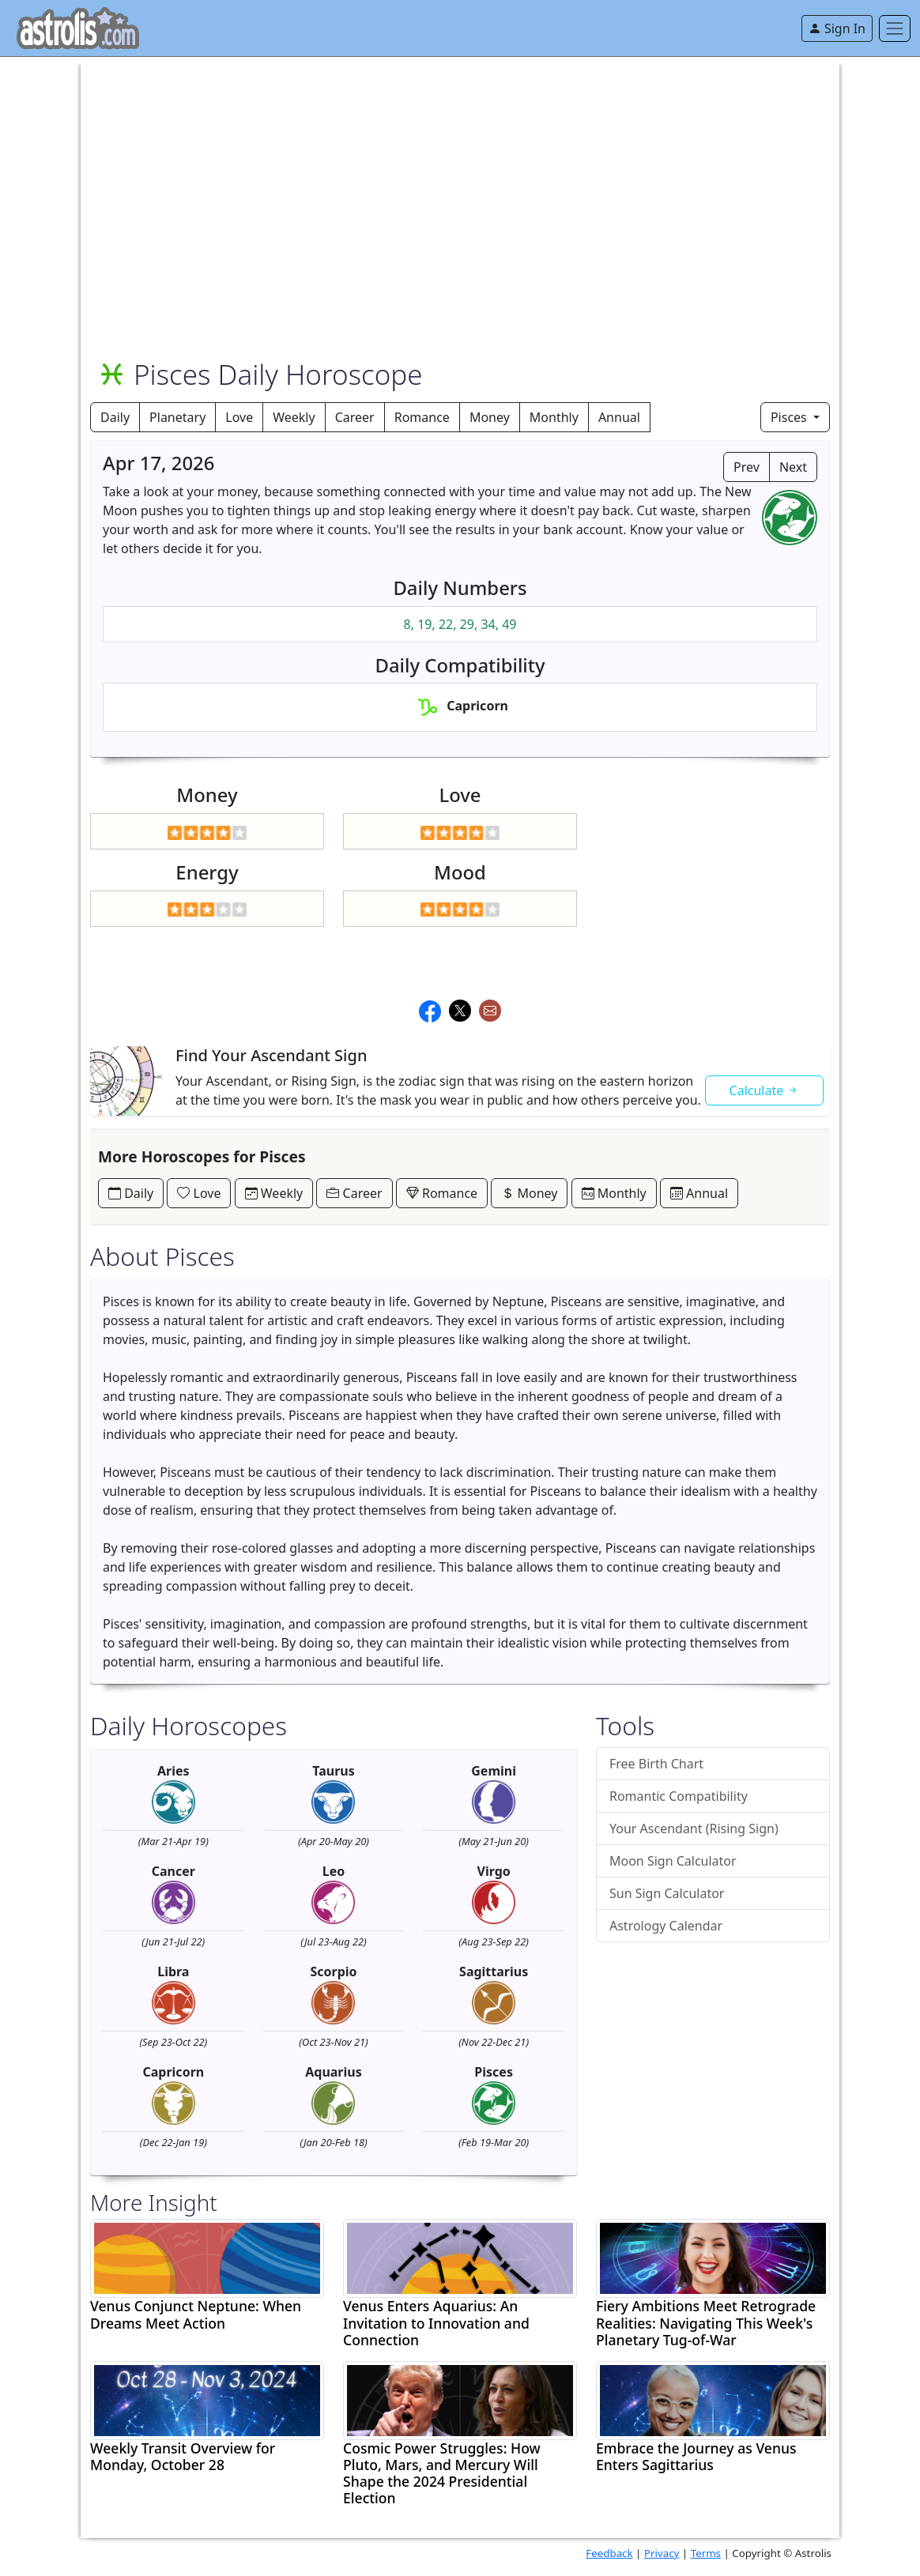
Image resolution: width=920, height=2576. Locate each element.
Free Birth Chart (656, 1763)
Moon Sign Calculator (673, 1861)
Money (489, 417)
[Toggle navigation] (895, 28)
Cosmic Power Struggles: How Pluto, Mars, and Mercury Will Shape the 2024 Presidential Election (442, 2473)
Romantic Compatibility (678, 1796)
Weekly (294, 417)
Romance (422, 417)
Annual (619, 417)
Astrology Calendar (665, 1925)
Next (793, 467)
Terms (706, 2553)
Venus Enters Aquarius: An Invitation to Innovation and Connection (436, 2323)
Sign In (837, 28)
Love (239, 417)
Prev (746, 467)
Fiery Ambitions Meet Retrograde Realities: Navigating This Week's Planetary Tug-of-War (706, 2323)
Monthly (554, 417)
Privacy (661, 2553)
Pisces (790, 417)
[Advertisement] (460, 167)
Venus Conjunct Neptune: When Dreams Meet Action (195, 2314)
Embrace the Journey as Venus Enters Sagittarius (696, 2456)
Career (355, 417)
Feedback (609, 2553)
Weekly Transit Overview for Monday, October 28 (182, 2456)
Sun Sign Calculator (666, 1893)
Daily (115, 417)
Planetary (177, 417)
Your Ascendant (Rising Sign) (694, 1828)
